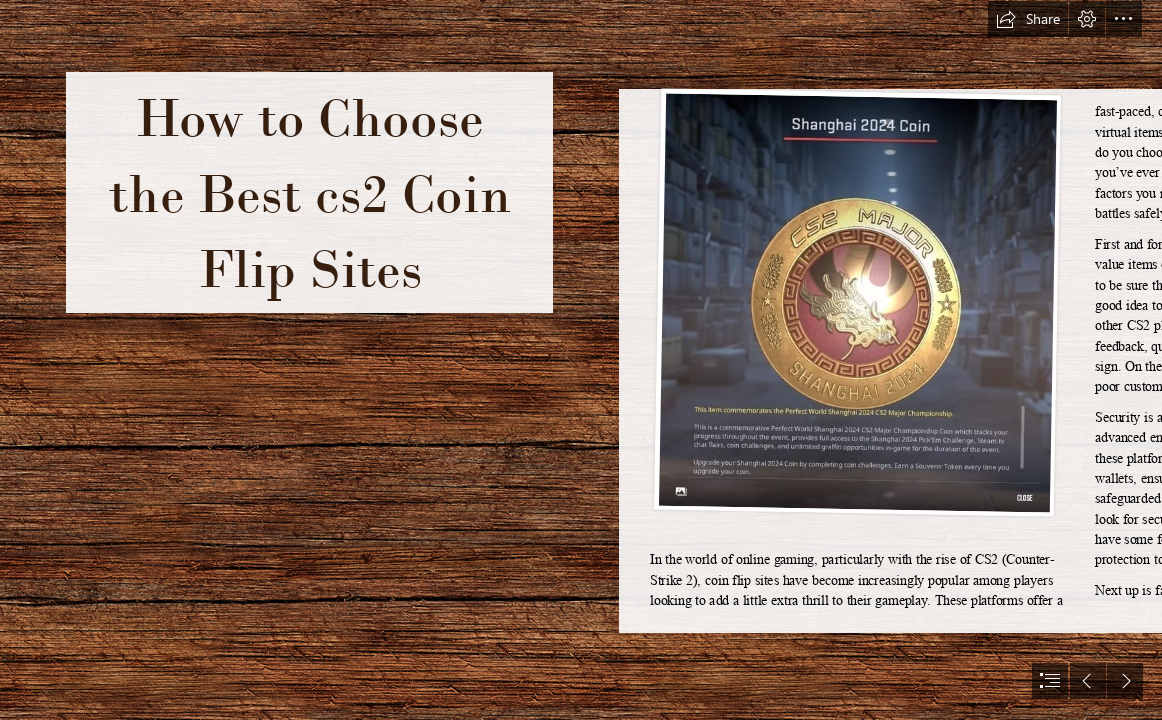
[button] (1028, 19)
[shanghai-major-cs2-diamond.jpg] (857, 303)
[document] (581, 360)
